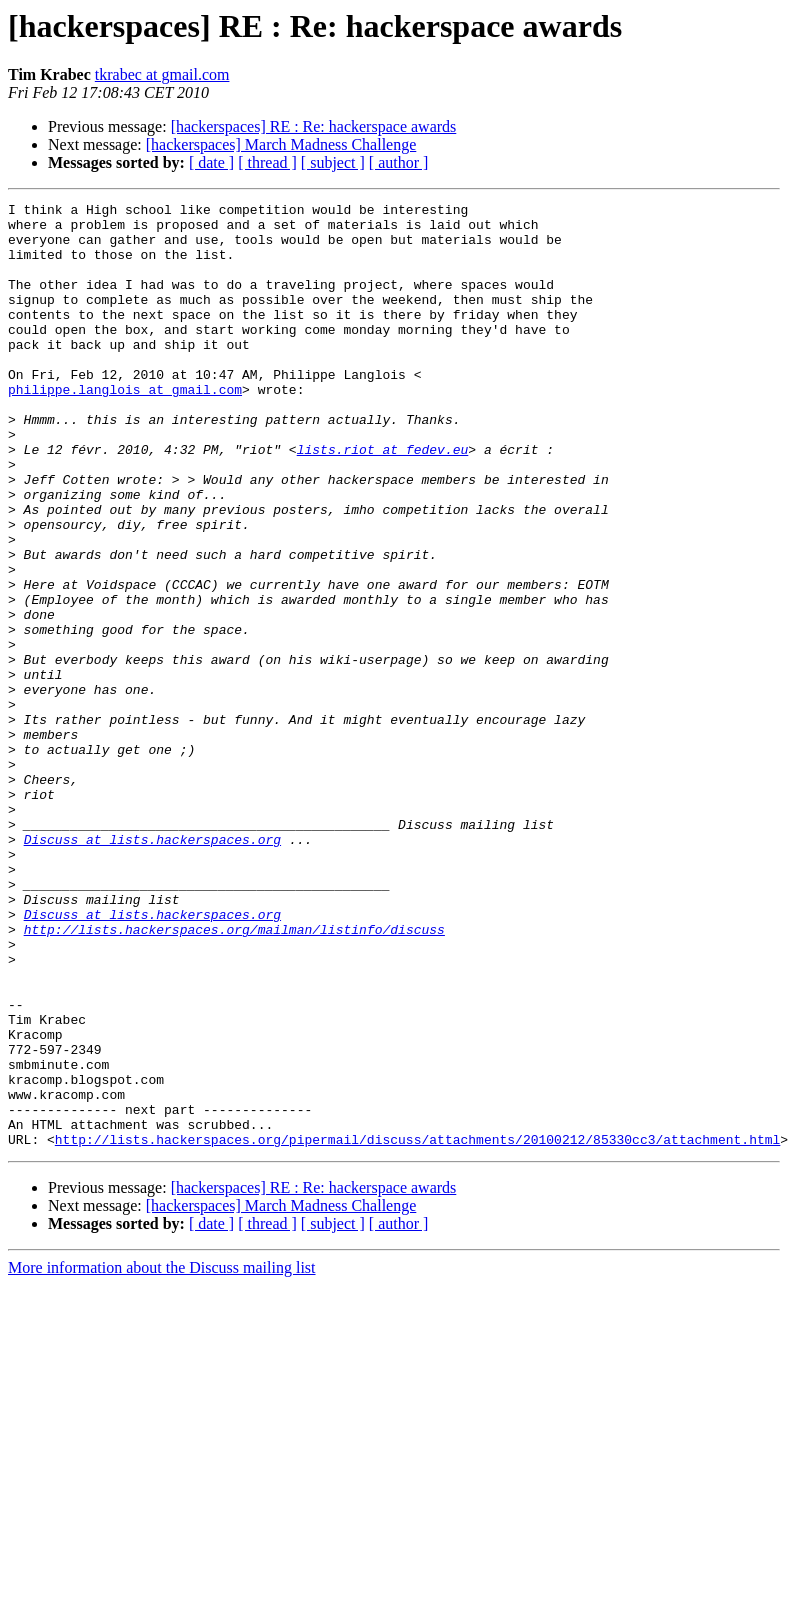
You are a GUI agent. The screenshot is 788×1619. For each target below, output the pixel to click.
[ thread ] (267, 162)
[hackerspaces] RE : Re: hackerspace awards (314, 126)
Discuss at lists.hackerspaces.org (152, 968)
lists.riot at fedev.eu (383, 500)
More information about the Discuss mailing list (162, 1456)
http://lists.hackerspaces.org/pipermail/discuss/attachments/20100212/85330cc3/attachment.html (417, 1328)
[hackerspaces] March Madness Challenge (281, 144)
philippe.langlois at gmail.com (125, 428)
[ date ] (211, 162)
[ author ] (399, 162)
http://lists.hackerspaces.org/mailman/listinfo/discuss (234, 1076)
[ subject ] (333, 162)
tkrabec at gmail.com (162, 74)
